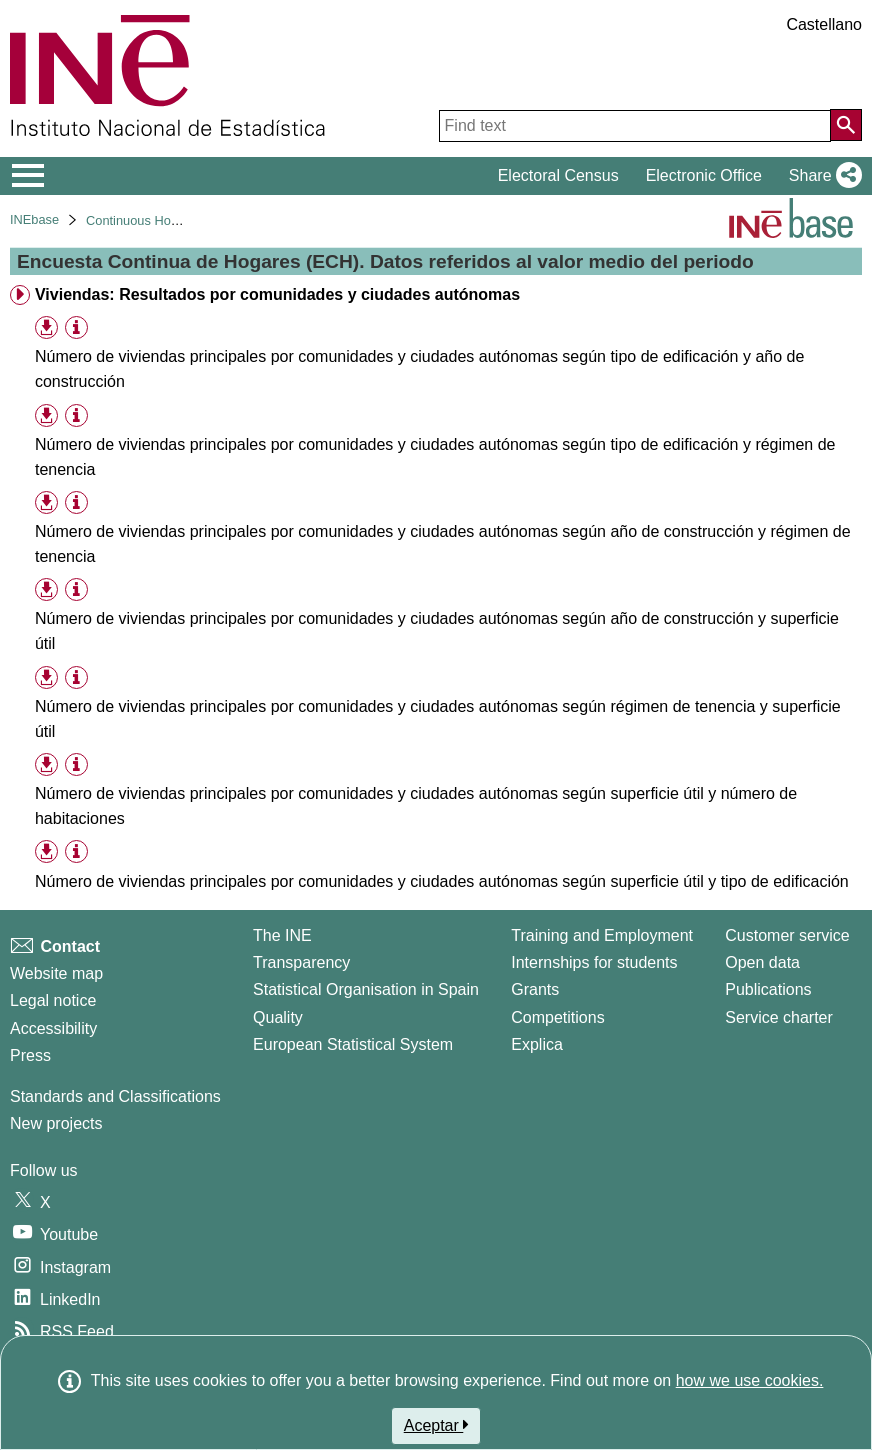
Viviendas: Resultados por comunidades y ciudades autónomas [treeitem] (277, 294)
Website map (56, 973)
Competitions (557, 1017)
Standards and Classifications (115, 1096)
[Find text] (635, 126)
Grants (535, 989)
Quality (278, 1017)
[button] (821, 176)
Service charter (779, 1017)
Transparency (301, 962)
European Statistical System (353, 1044)
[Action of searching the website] (846, 125)
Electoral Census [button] (558, 175)
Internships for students (594, 962)
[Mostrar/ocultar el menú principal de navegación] (28, 176)
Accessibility (53, 1028)
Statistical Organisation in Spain (366, 989)
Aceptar (436, 1425)
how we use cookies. (750, 1380)
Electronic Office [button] (704, 175)
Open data (762, 962)
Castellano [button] (824, 24)
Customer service (787, 935)
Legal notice (53, 1000)
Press (30, 1055)
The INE (282, 935)
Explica (537, 1044)
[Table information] (76, 328)
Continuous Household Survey (172, 220)
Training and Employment (602, 935)
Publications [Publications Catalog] (768, 989)
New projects (56, 1123)
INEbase (34, 219)
